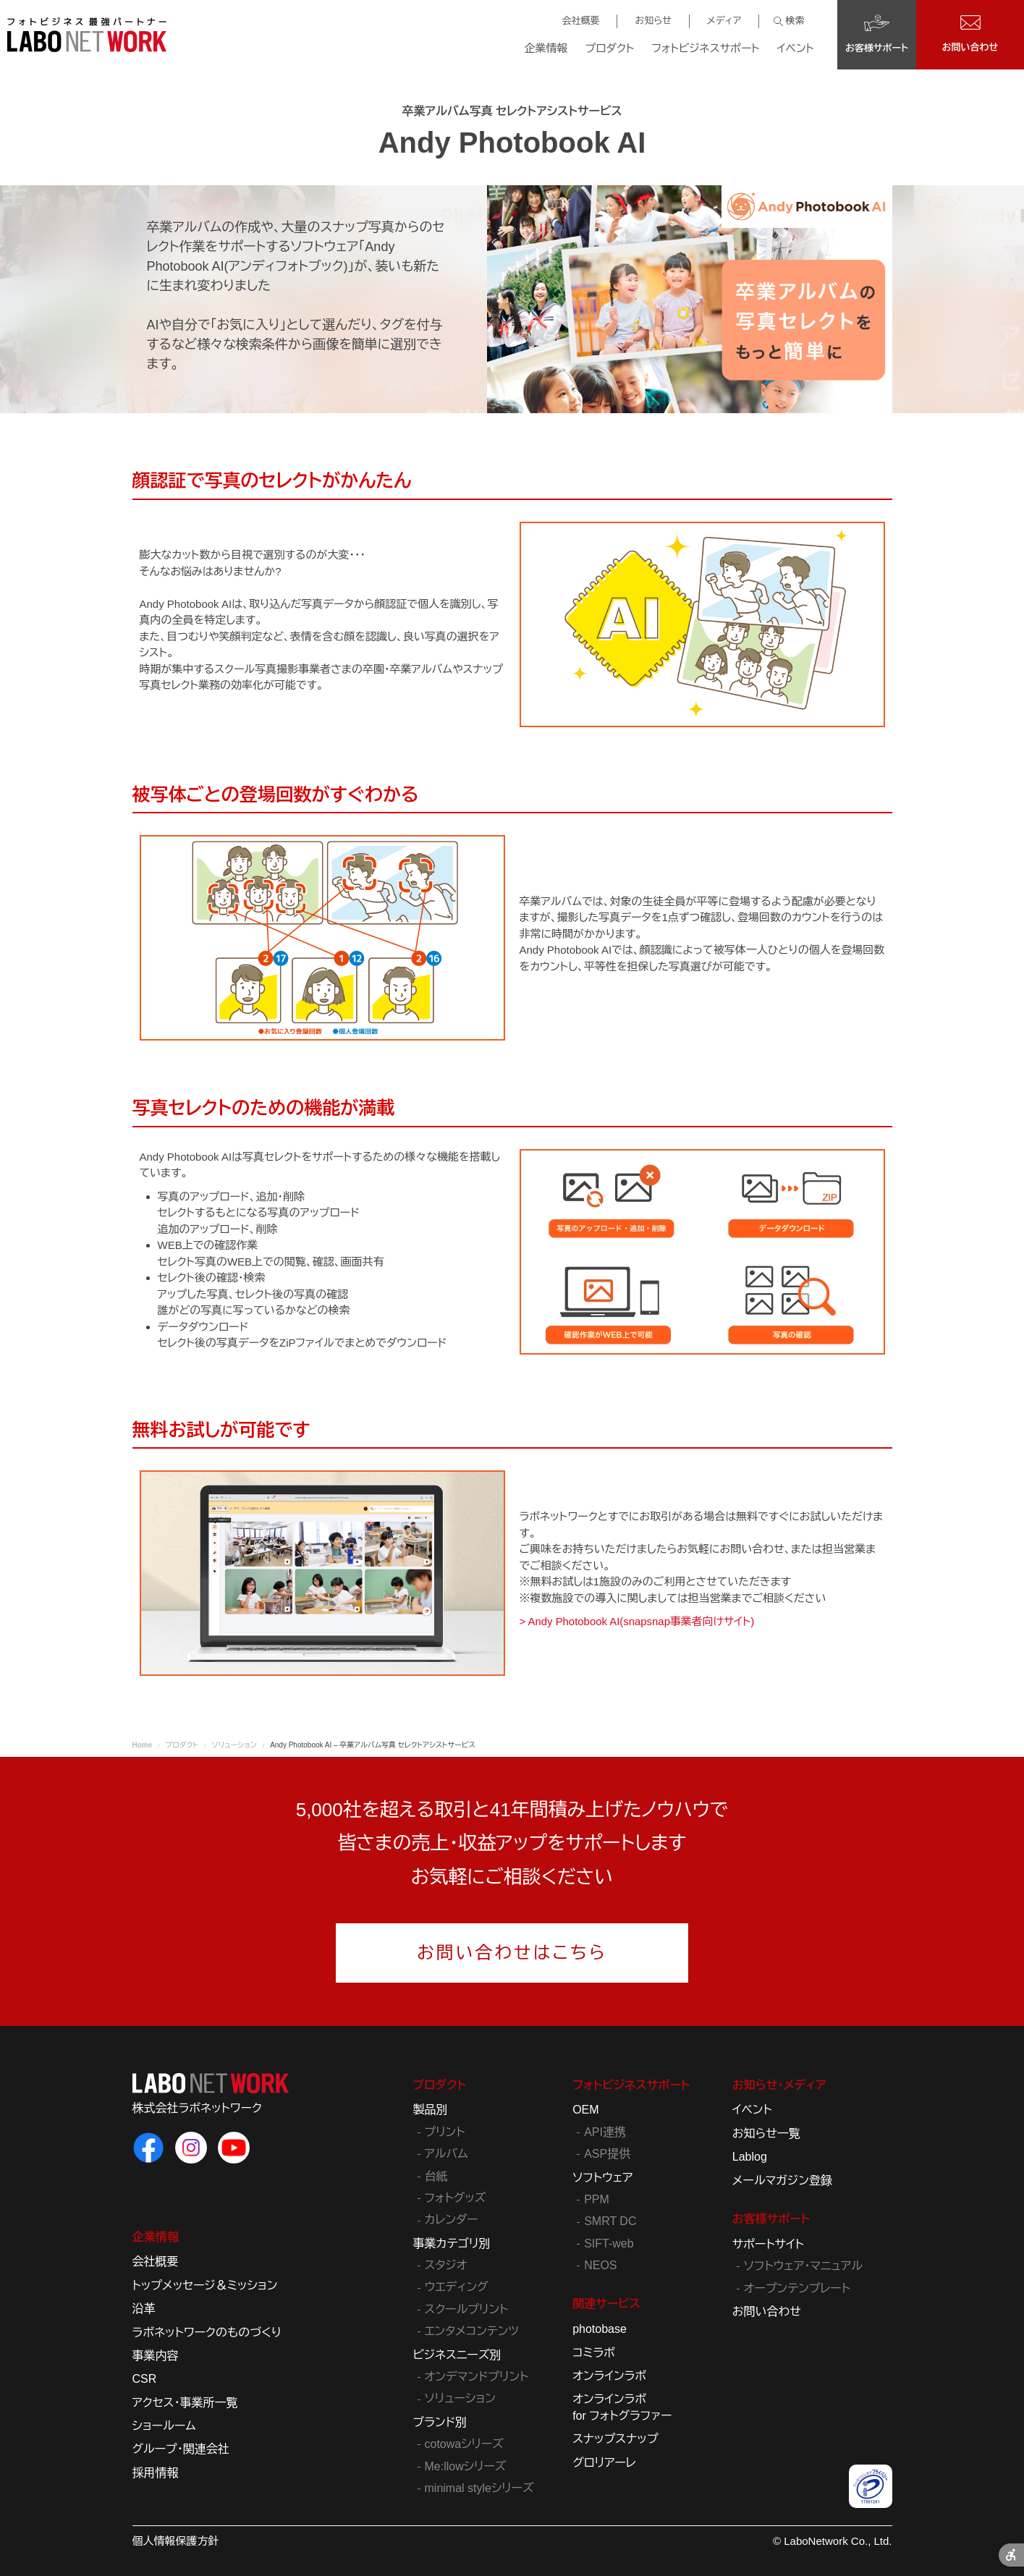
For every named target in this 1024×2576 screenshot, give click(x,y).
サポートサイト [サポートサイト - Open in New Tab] (768, 2244)
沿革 (144, 2308)
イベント (795, 48)
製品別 (430, 2109)
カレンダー (451, 2219)
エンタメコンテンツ (472, 2331)
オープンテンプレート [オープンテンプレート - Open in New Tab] (797, 2288)
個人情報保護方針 (175, 2541)
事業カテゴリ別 (452, 2243)
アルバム (446, 2154)
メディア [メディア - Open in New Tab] (724, 20)
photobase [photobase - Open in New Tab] (599, 2329)
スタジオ (446, 2265)
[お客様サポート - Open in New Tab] (876, 34)
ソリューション (460, 2398)
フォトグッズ (455, 2198)
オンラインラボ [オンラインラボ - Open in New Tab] (609, 2376)
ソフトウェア (602, 2178)
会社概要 (580, 20)
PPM (596, 2199)
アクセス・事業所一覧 (185, 2403)
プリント (445, 2132)
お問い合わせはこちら (512, 1952)
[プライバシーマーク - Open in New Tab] (870, 2486)
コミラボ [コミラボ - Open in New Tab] (593, 2353)
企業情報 (546, 48)
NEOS (600, 2265)
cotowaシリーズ (464, 2444)
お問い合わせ (766, 2311)
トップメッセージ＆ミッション (205, 2285)
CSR (144, 2379)
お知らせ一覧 (766, 2133)
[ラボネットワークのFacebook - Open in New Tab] (148, 2148)
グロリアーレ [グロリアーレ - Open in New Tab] (604, 2463)
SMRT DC (610, 2221)
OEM (585, 2109)
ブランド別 (440, 2422)
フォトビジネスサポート (705, 48)
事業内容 (155, 2356)
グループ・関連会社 (180, 2449)
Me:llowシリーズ (466, 2466)
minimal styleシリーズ (479, 2488)
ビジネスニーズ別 (457, 2355)
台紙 (436, 2176)
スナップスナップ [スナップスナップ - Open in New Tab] (615, 2439)
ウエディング (456, 2287)
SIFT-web (608, 2243)
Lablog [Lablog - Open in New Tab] (749, 2157)
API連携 (605, 2132)
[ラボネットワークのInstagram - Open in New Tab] (191, 2148)
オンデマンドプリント (477, 2376)
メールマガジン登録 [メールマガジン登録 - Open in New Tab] (782, 2180)
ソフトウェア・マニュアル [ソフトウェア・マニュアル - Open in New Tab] (803, 2266)
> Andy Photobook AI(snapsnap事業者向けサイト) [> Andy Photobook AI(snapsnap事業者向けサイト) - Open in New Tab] (638, 1621)
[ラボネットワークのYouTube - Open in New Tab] (234, 2148)
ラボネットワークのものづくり (207, 2332)
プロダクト (610, 48)
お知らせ (653, 20)
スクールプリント (467, 2309)
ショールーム (164, 2426)
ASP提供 (607, 2154)
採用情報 (155, 2473)
